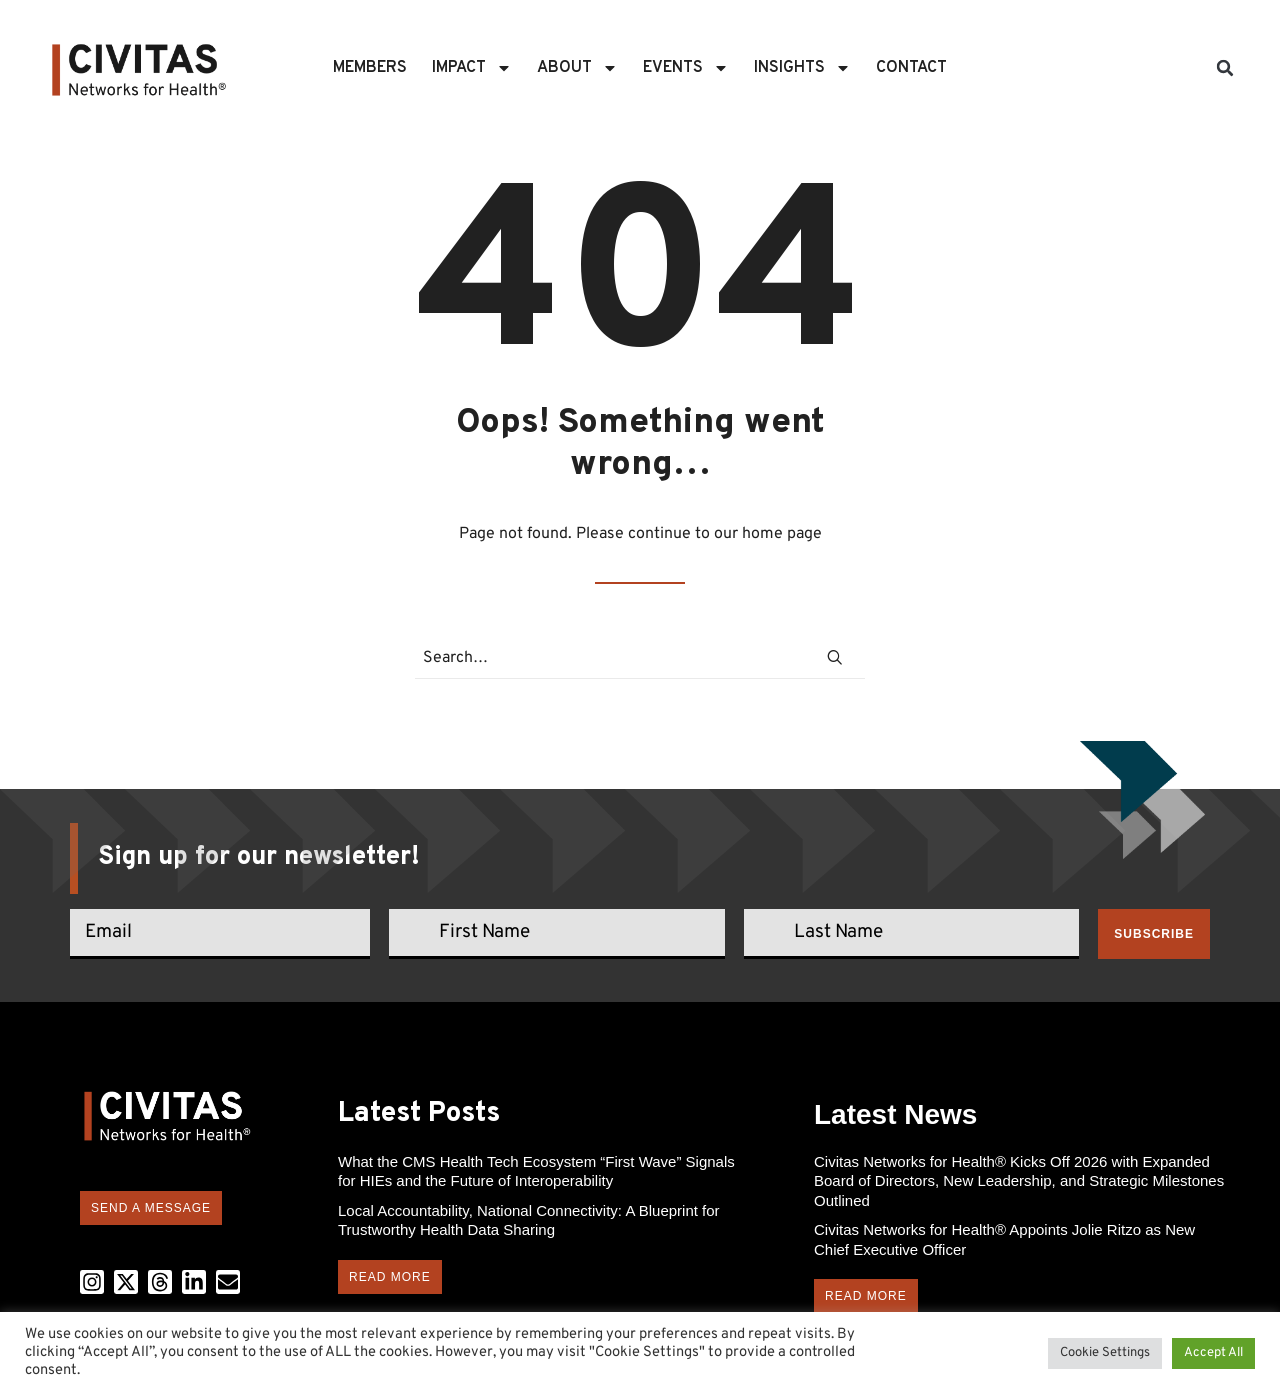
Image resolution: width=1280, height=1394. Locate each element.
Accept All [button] (1213, 1353)
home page (782, 534)
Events (686, 68)
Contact (911, 68)
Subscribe (1154, 934)
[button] (1225, 68)
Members (370, 68)
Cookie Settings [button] (1105, 1353)
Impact (472, 68)
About (577, 68)
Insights (802, 68)
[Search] (640, 658)
